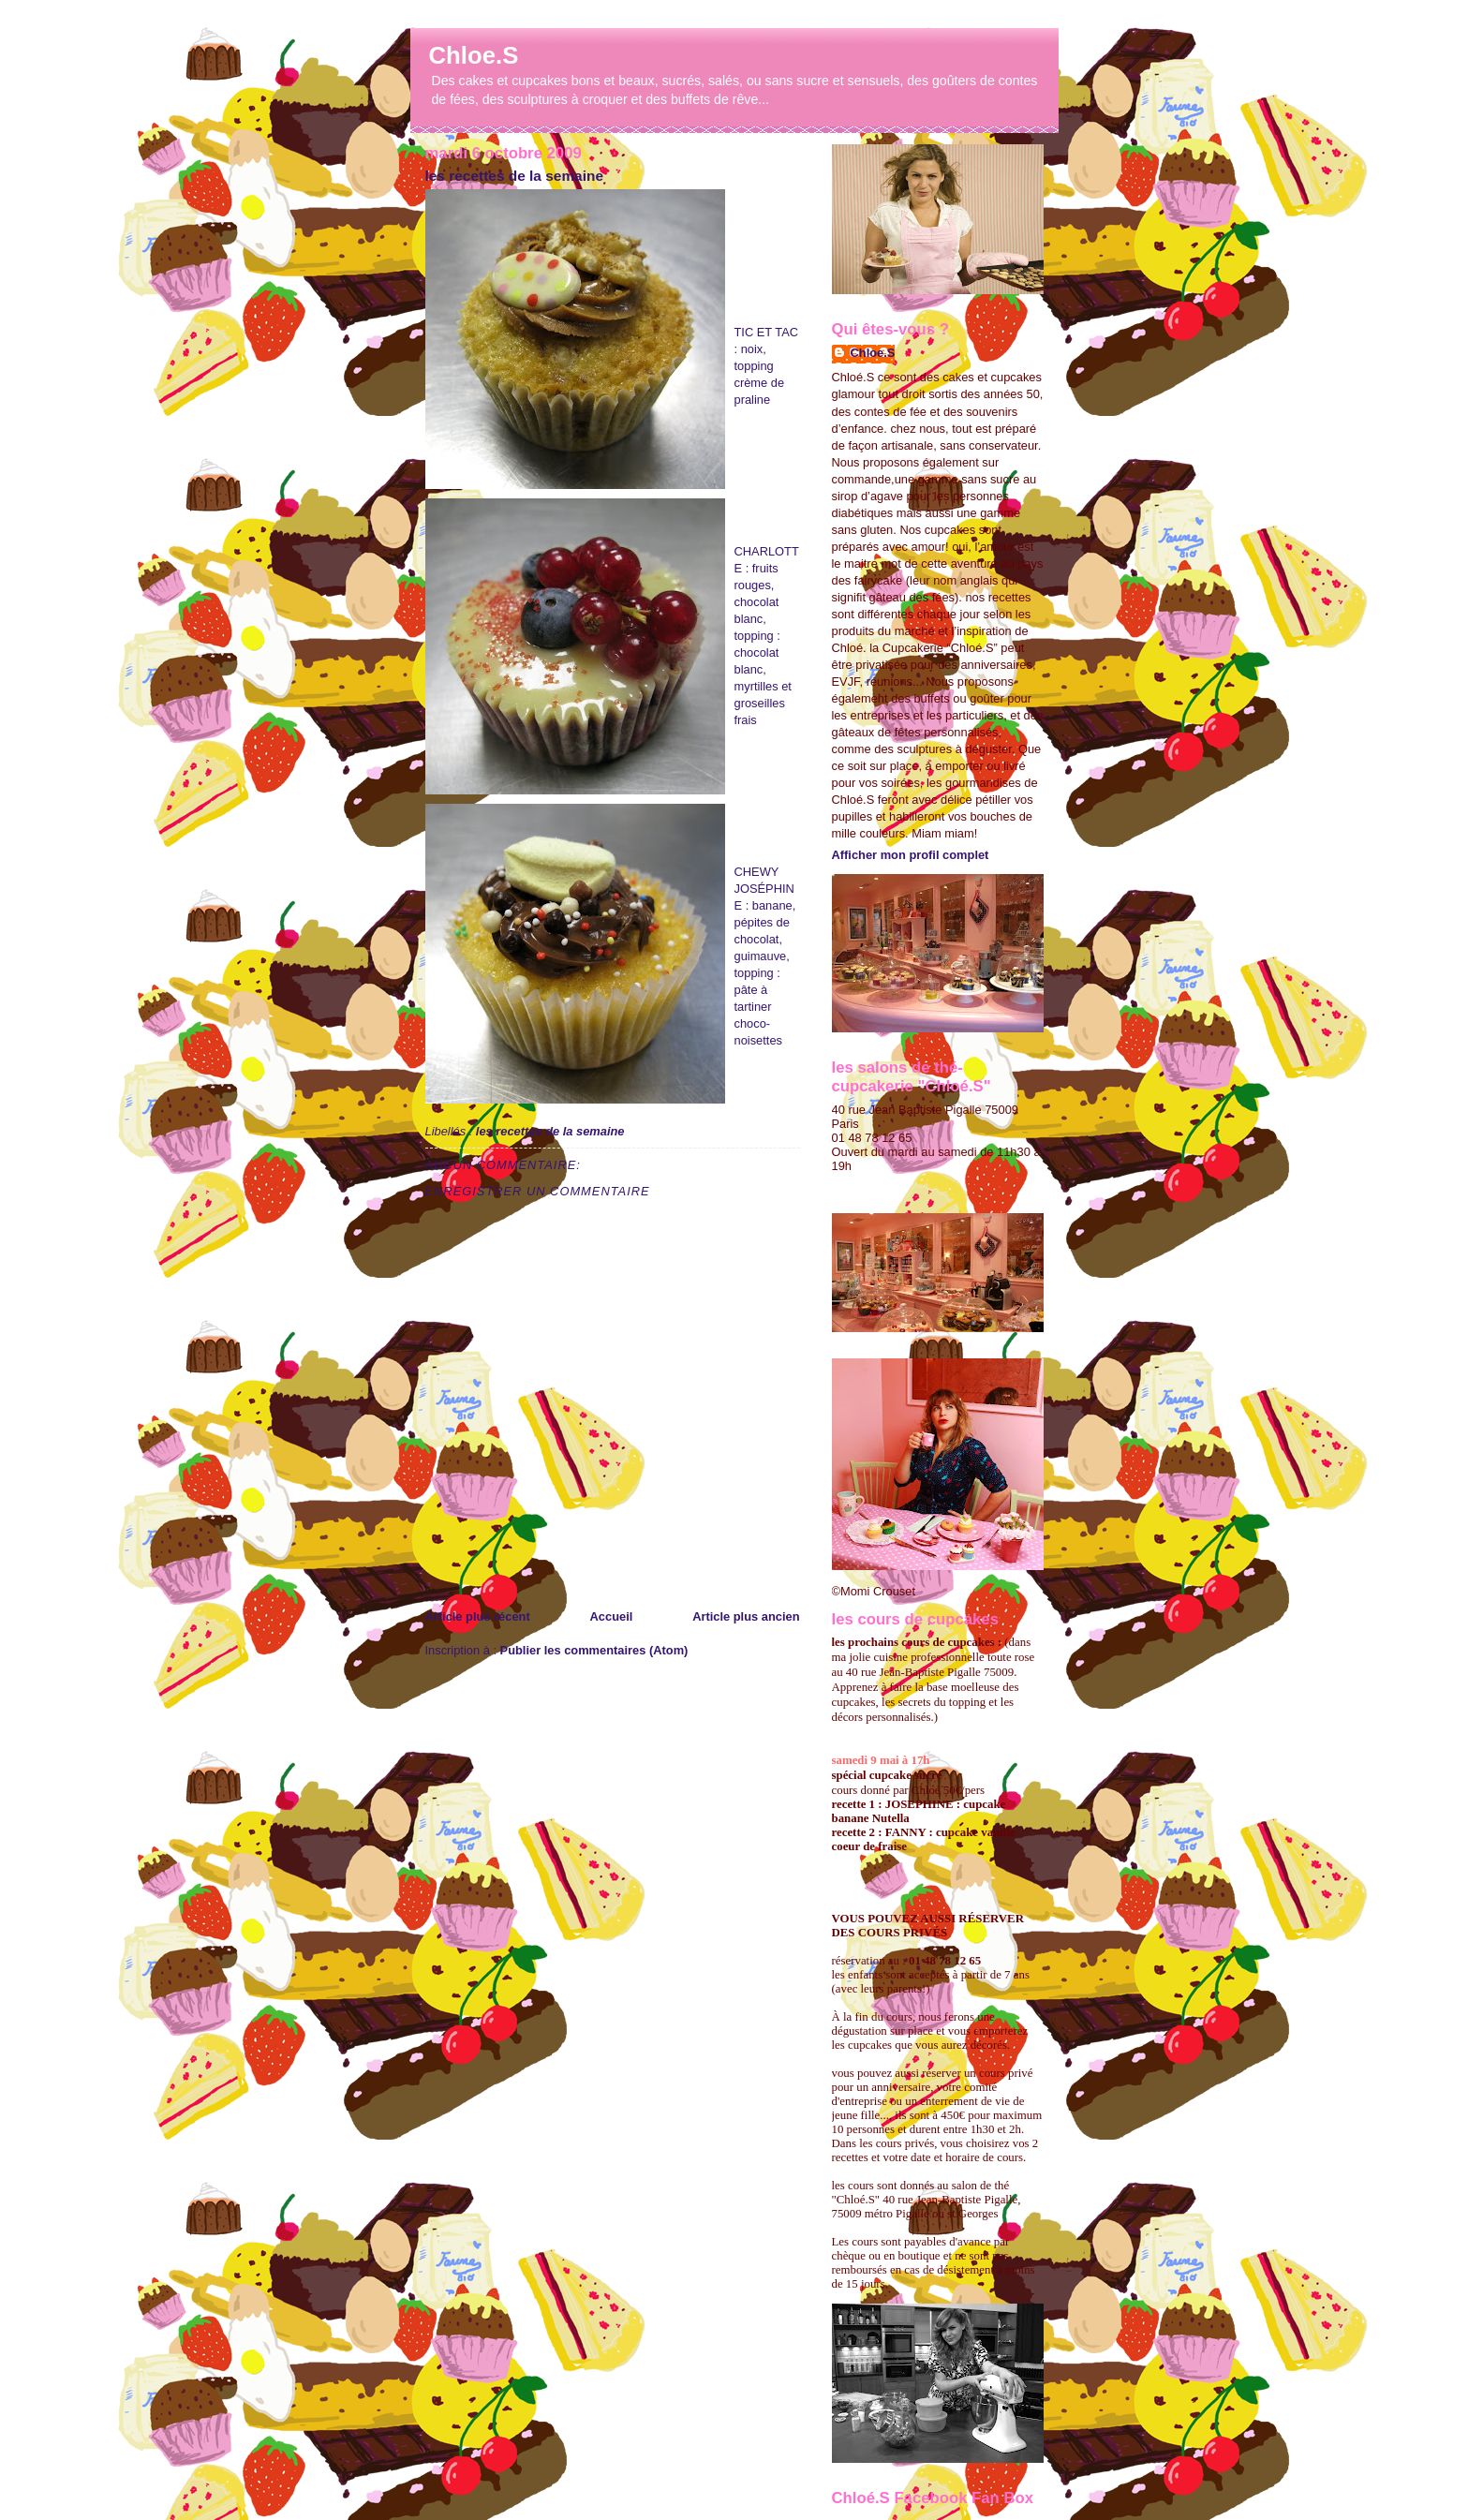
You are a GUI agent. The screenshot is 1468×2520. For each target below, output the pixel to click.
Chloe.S (474, 55)
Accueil (611, 1616)
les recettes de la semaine (514, 176)
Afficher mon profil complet (910, 855)
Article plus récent (477, 1616)
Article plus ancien (745, 1616)
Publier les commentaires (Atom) (594, 1650)
